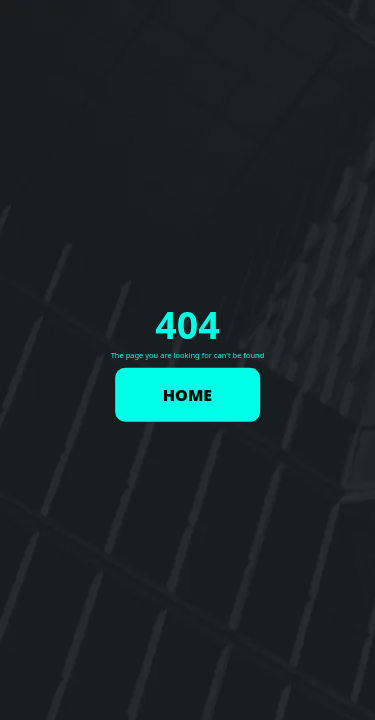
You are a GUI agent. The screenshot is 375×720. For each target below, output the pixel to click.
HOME (187, 394)
